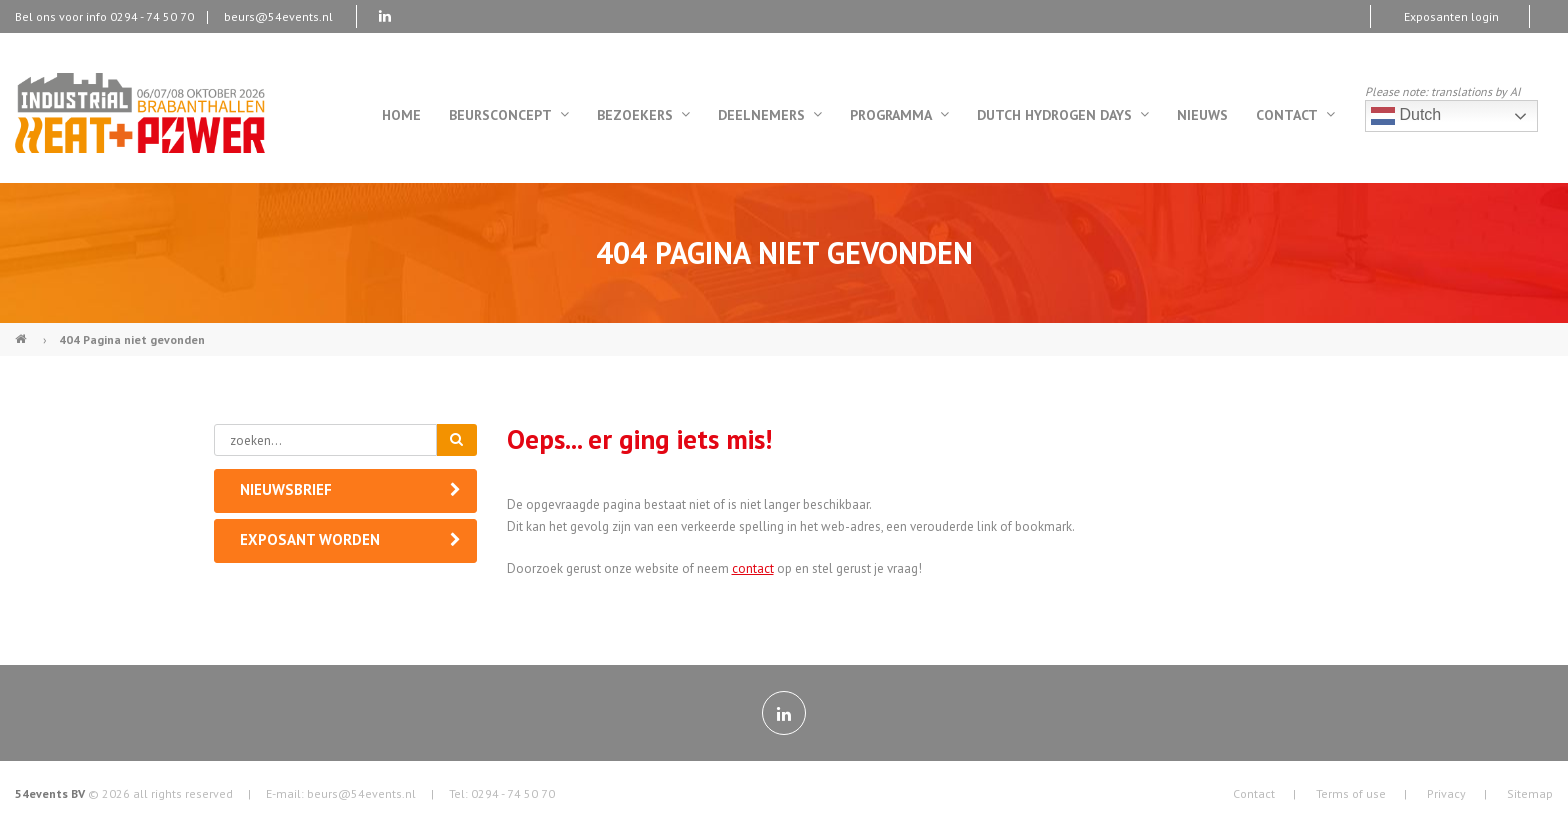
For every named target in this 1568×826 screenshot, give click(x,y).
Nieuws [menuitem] (1202, 115)
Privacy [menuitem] (1446, 793)
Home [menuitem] (401, 115)
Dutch (1406, 116)
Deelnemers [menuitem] (770, 115)
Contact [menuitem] (1295, 115)
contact (753, 568)
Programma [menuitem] (899, 115)
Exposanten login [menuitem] (1451, 16)
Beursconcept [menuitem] (509, 115)
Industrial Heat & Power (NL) (23, 331)
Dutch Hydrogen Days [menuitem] (1063, 115)
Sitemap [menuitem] (1530, 793)
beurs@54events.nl (278, 16)
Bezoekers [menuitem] (643, 115)
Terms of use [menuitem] (1351, 793)
